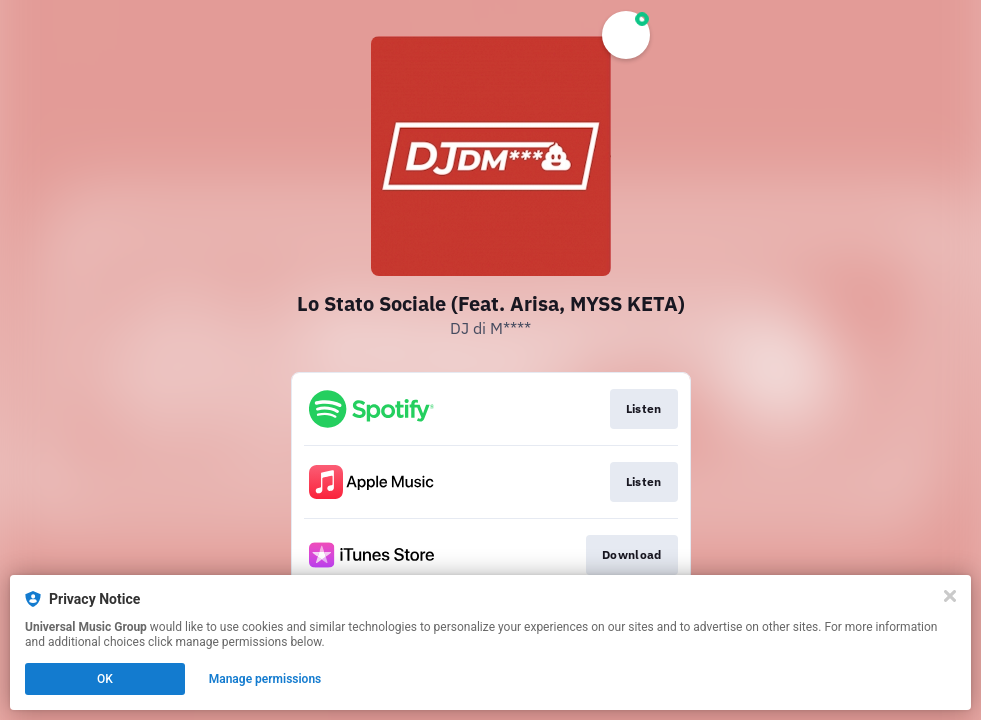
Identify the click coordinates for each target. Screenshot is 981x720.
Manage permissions (265, 679)
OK (105, 679)
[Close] (950, 596)
